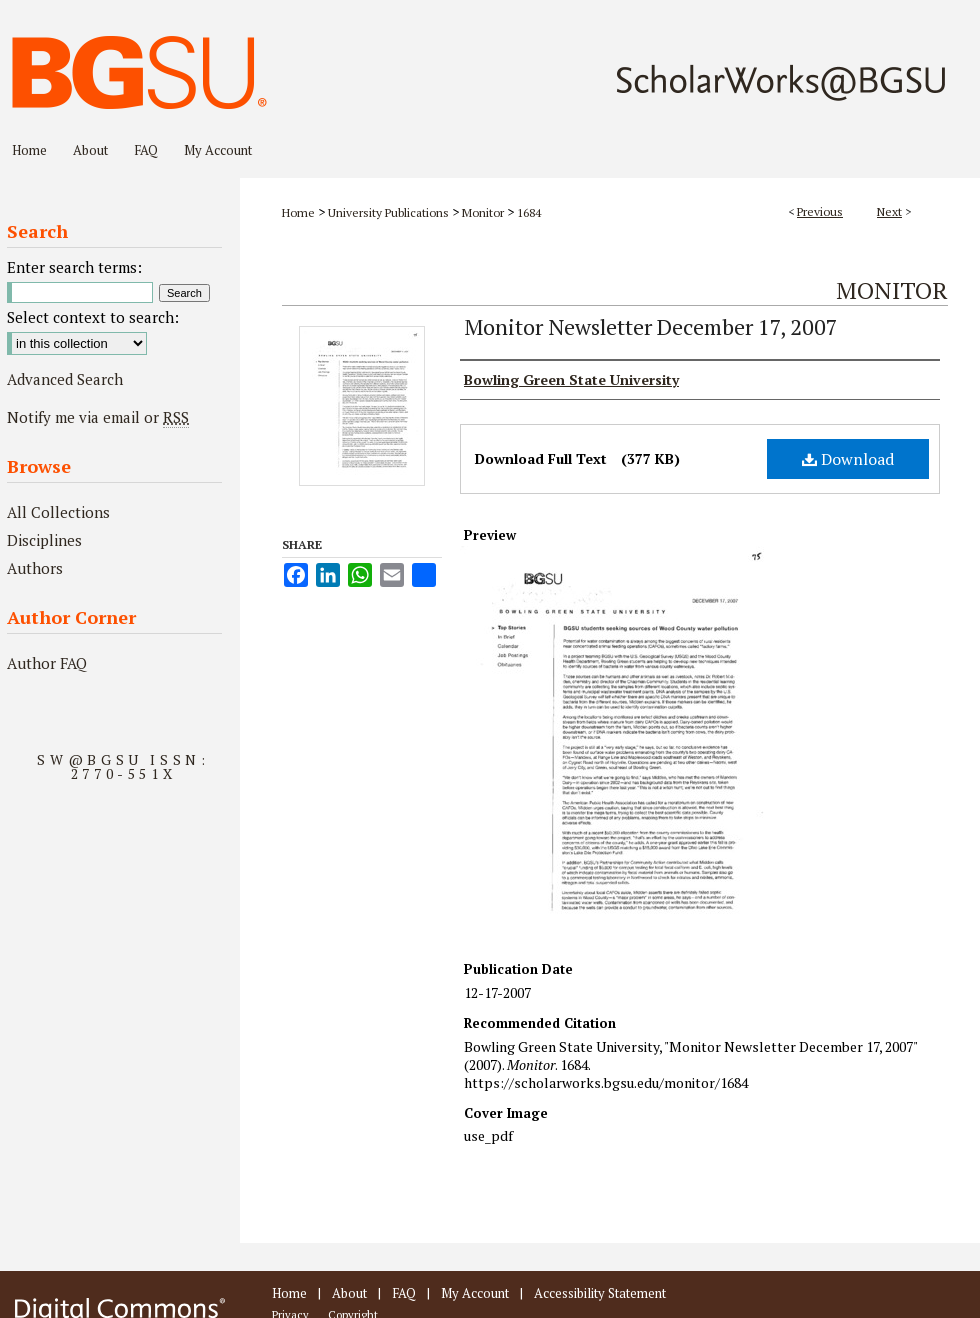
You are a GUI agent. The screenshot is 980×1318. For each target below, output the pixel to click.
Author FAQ (47, 663)
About (349, 1293)
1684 (529, 212)
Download (848, 459)
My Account (475, 1293)
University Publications (388, 212)
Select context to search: (93, 317)
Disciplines (44, 540)
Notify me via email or (98, 417)
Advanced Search (65, 379)
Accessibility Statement (600, 1293)
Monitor (483, 212)
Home (298, 212)
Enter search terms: (74, 267)
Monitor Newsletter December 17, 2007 (651, 326)
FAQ (404, 1293)
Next (889, 211)
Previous (820, 211)
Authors (35, 568)
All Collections (58, 512)
